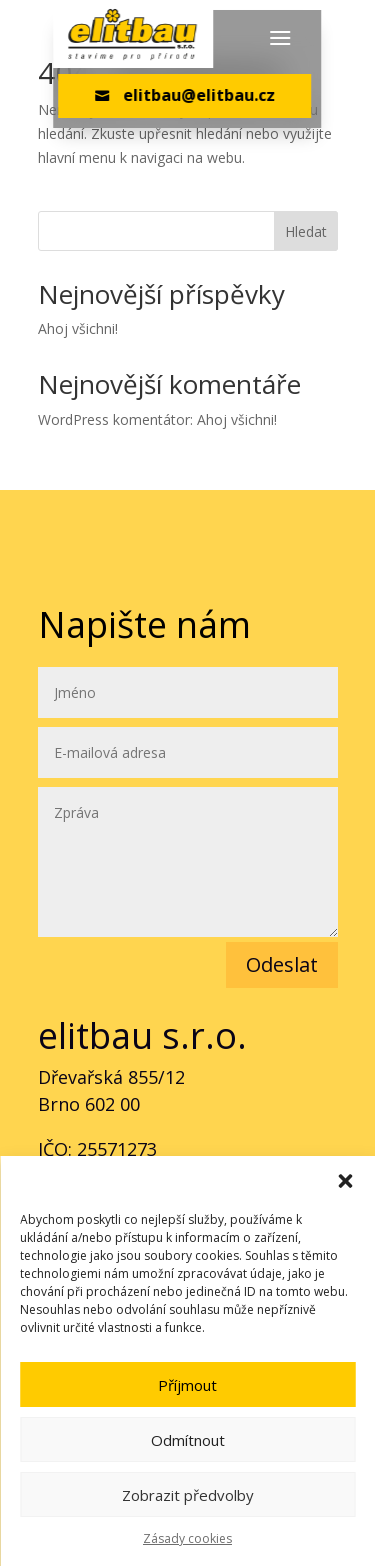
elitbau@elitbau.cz (185, 95)
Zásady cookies (187, 1538)
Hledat (306, 231)
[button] (345, 1181)
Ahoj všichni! (78, 328)
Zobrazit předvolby (188, 1495)
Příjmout (187, 1385)
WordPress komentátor (114, 419)
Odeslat (282, 964)
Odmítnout (188, 1440)
